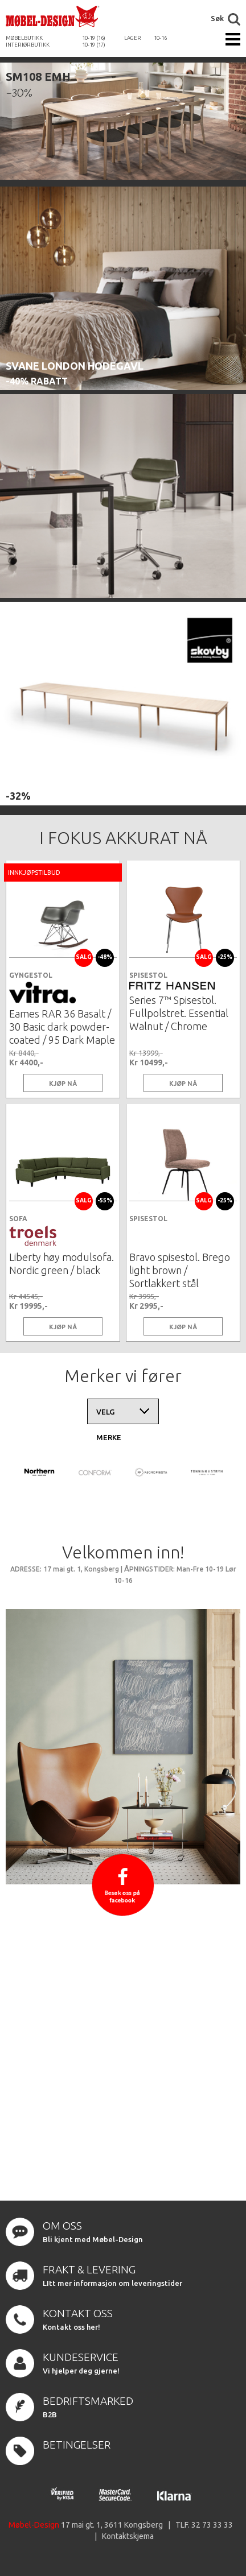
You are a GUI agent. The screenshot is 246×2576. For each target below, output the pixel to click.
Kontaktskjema (128, 2536)
